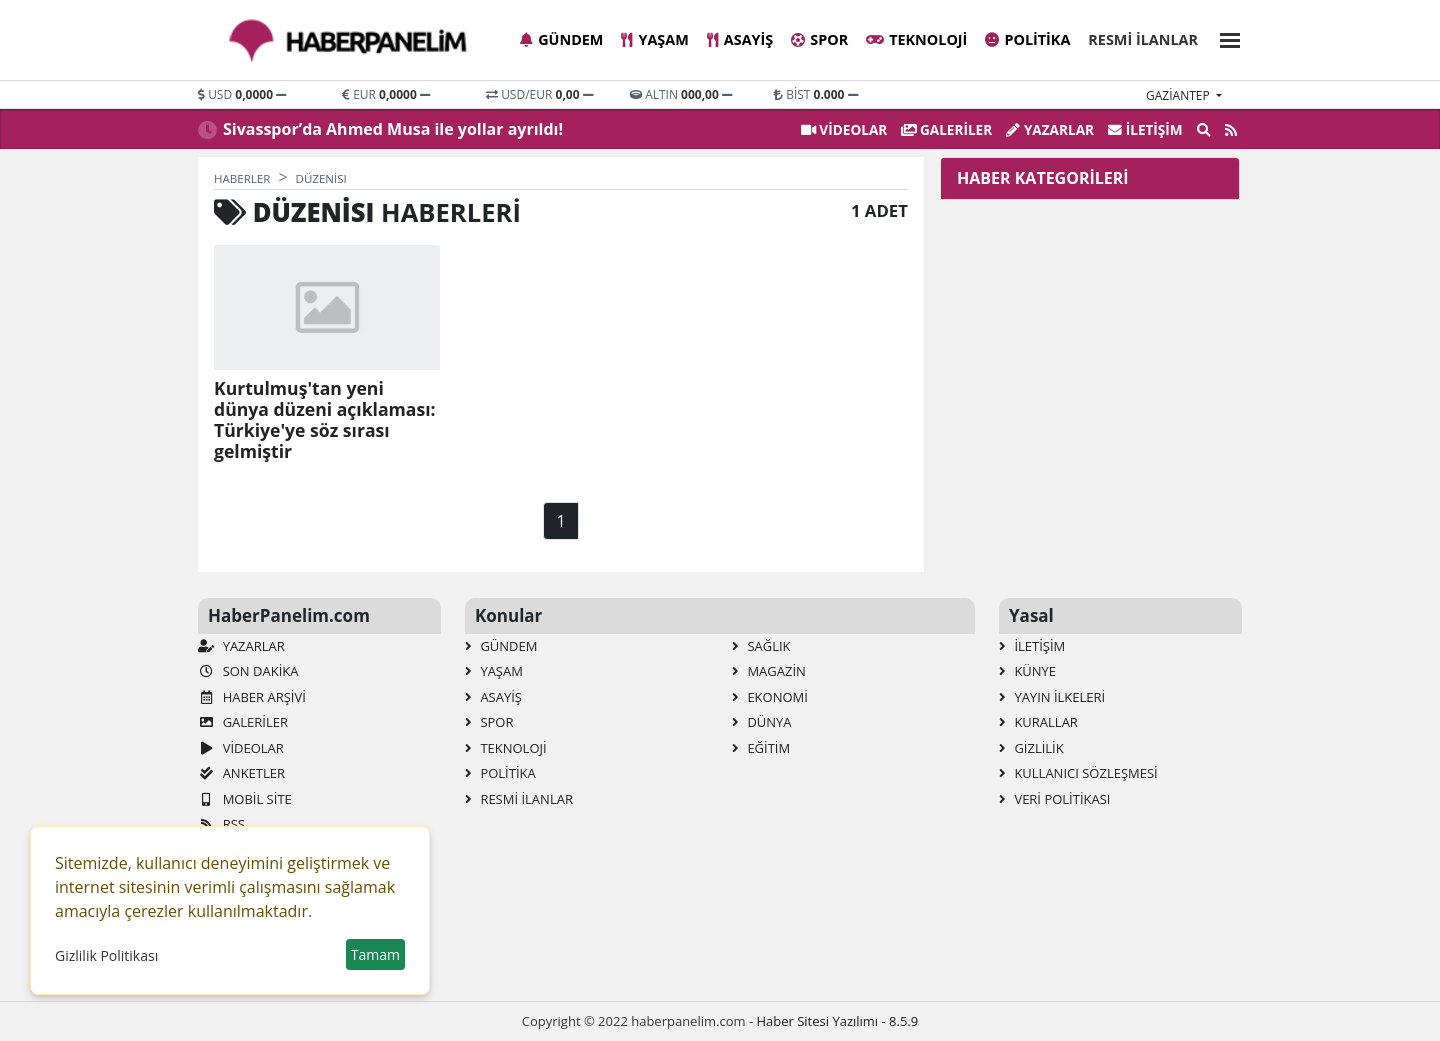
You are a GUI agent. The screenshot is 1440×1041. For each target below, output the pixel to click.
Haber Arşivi (252, 697)
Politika (1027, 39)
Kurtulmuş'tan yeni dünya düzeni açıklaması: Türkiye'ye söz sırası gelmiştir (325, 420)
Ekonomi (770, 697)
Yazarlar (1050, 129)
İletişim (1145, 129)
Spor (819, 39)
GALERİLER (946, 129)
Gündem (561, 39)
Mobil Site (245, 799)
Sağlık (761, 646)
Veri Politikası (1054, 799)
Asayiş (740, 39)
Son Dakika (248, 671)
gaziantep (1179, 95)
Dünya (762, 722)
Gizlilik (1031, 748)
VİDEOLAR (844, 129)
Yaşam (654, 39)
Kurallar (1038, 722)
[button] (1224, 37)
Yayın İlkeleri (1052, 697)
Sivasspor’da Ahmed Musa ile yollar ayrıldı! (393, 129)
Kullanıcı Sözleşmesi (1078, 773)
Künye (1027, 671)
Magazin (769, 671)
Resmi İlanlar (1143, 39)
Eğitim (761, 748)
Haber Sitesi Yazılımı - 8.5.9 (837, 1021)
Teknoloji (916, 39)
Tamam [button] (375, 954)
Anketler (241, 773)
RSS (221, 824)
